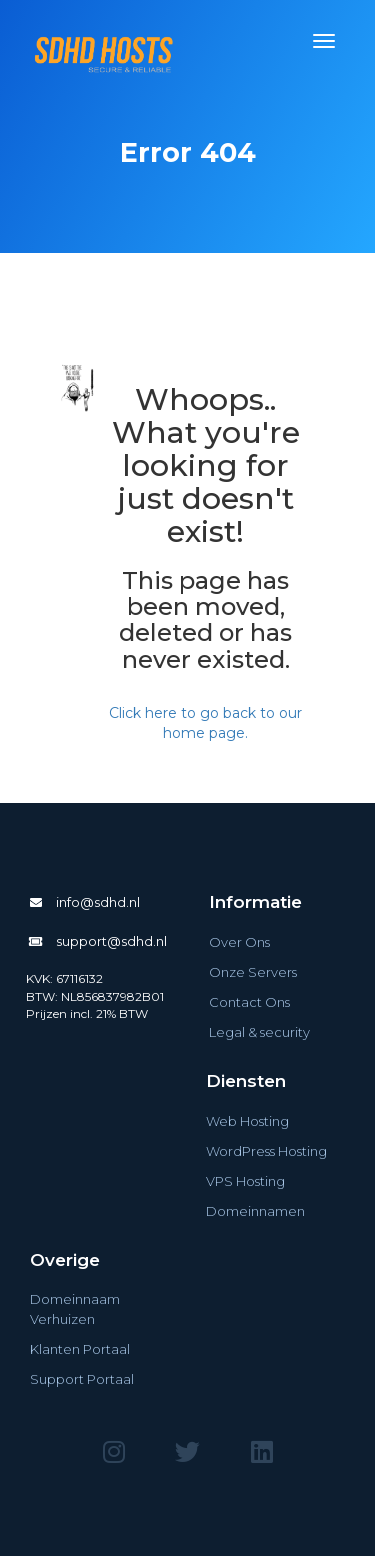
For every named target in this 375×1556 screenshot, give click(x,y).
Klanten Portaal (80, 1349)
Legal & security (259, 1032)
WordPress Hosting (266, 1151)
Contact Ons (249, 1002)
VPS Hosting (245, 1181)
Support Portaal (82, 1379)
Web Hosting (247, 1121)
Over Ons (239, 942)
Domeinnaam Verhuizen (75, 1309)
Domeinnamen (255, 1211)
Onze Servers (253, 972)
